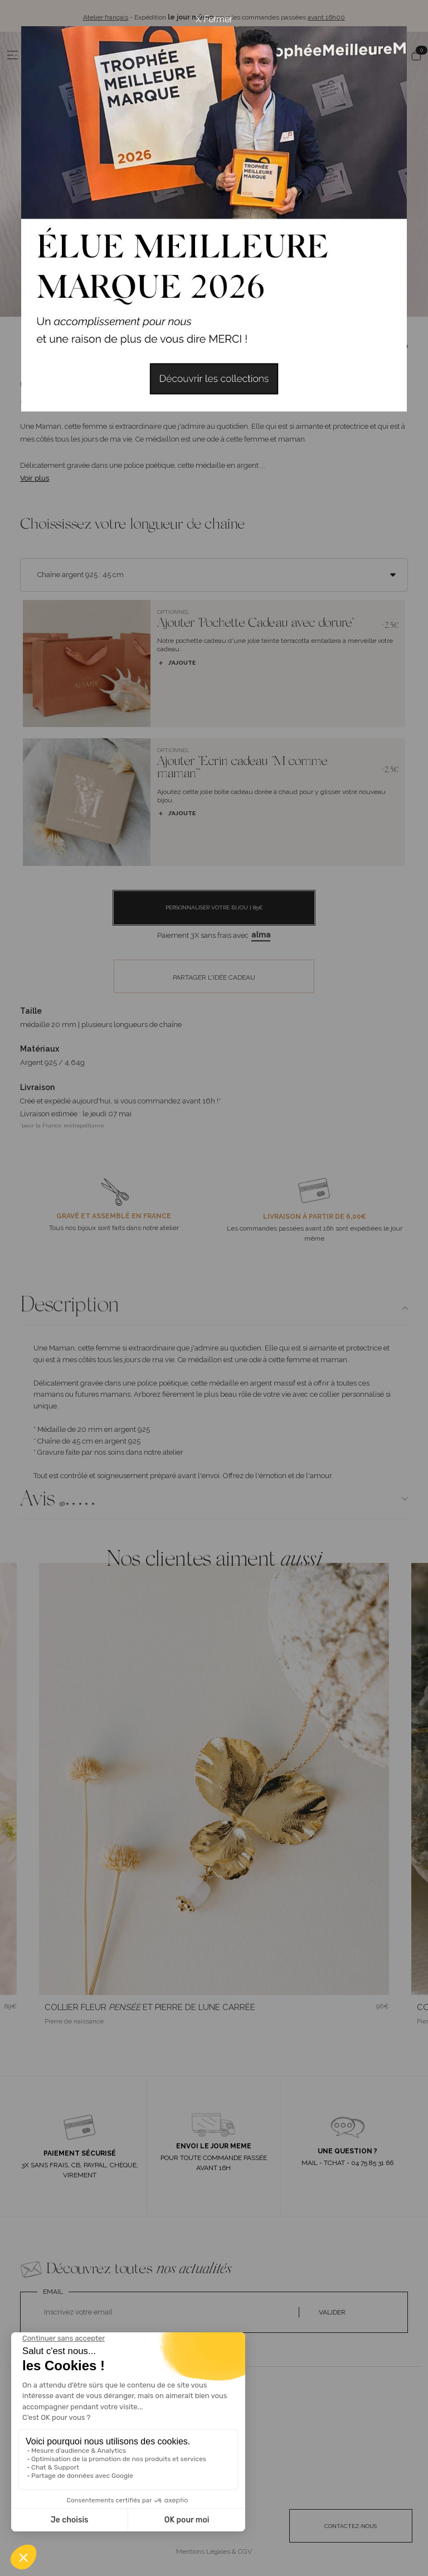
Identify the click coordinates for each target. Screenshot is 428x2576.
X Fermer (214, 19)
